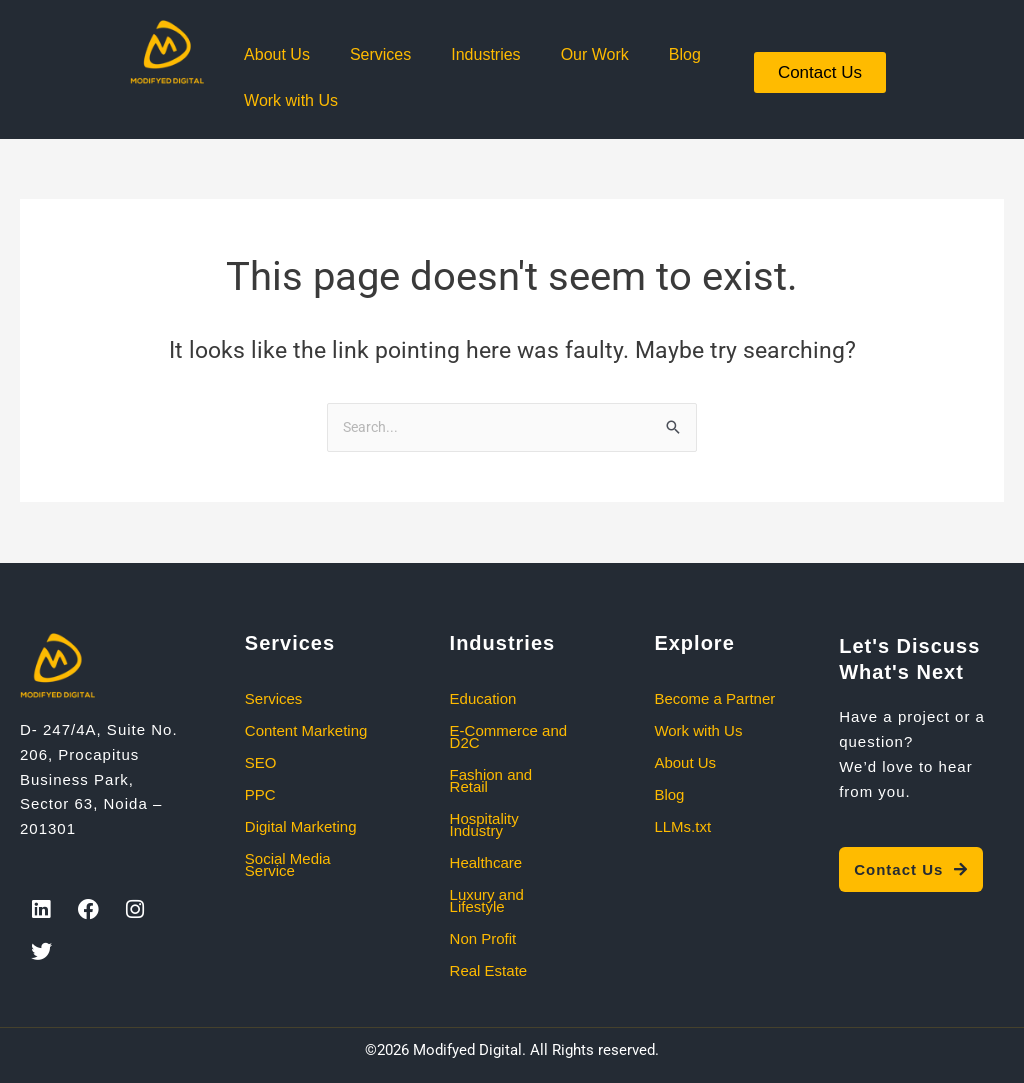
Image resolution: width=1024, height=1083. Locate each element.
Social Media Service (288, 864)
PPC (260, 794)
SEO (261, 762)
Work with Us (291, 100)
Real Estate (489, 970)
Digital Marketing (301, 826)
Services (380, 54)
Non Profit (483, 938)
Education (483, 698)
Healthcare (486, 862)
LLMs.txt (682, 826)
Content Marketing (306, 730)
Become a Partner (714, 698)
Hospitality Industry (484, 824)
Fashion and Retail (491, 780)
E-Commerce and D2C (509, 736)
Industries (485, 54)
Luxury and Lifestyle (487, 900)
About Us (277, 54)
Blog (685, 54)
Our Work (595, 54)
